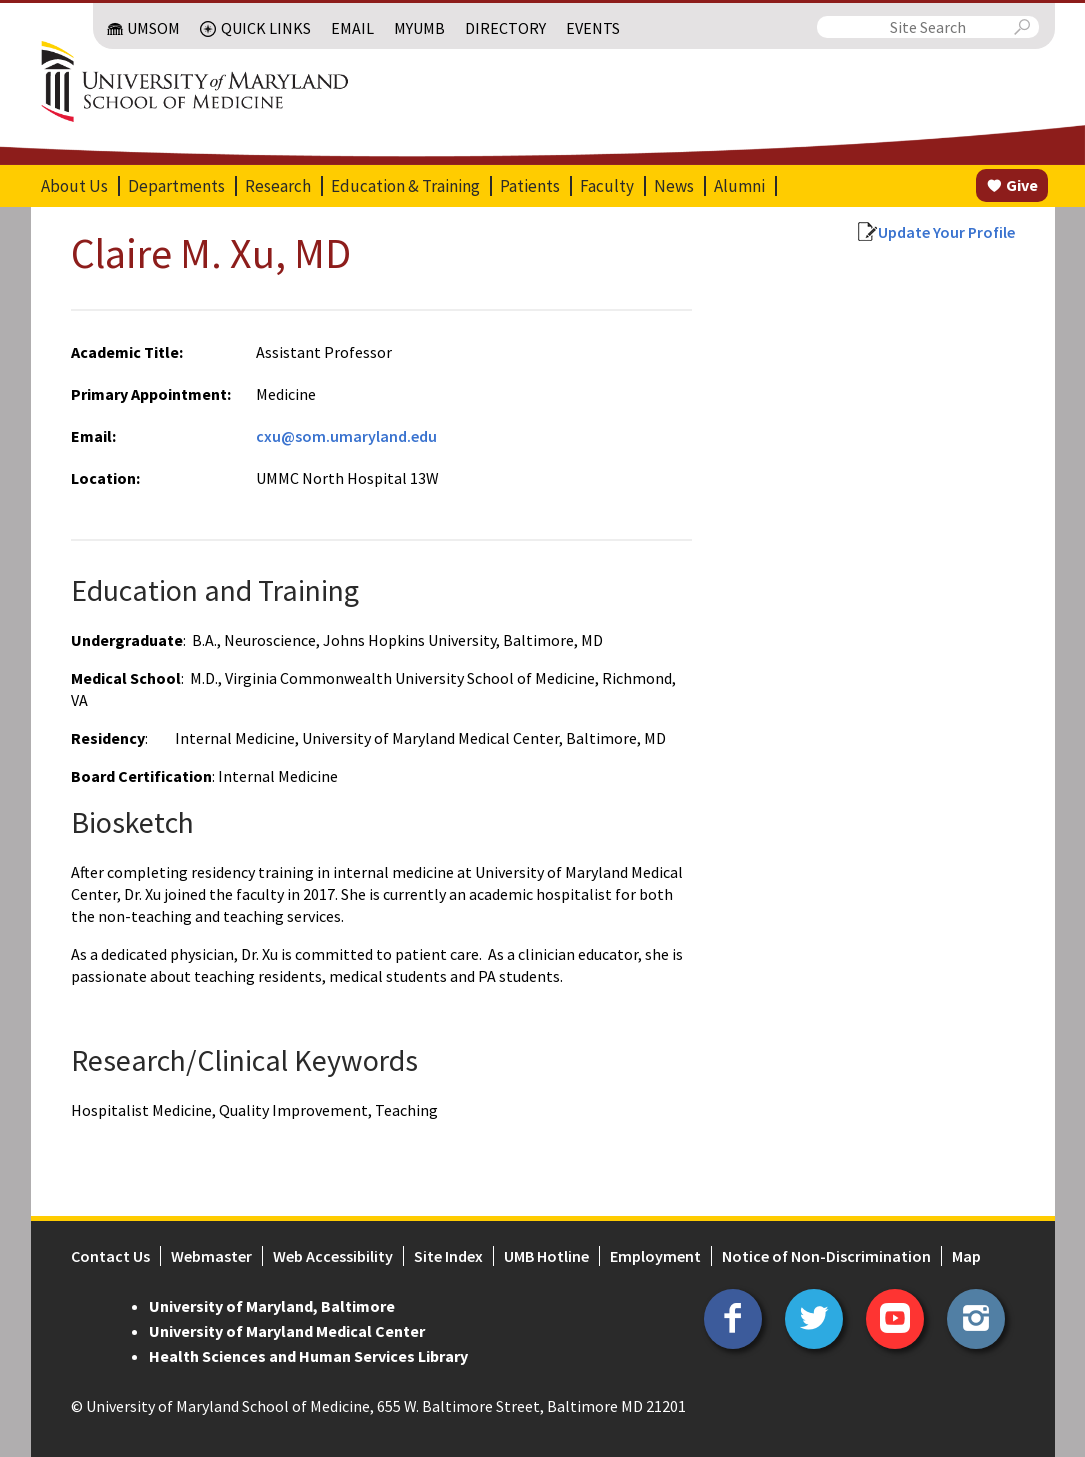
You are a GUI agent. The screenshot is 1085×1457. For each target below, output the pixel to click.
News (674, 186)
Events (593, 28)
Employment (655, 1256)
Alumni (739, 186)
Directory (505, 28)
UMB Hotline (546, 1256)
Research (278, 186)
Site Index (448, 1256)
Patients (530, 186)
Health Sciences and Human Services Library (308, 1356)
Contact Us (110, 1256)
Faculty (607, 186)
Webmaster (211, 1256)
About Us (74, 186)
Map (966, 1256)
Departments (176, 186)
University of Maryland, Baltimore (272, 1306)
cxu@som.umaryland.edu (346, 436)
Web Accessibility (333, 1256)
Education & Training (405, 186)
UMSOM (153, 28)
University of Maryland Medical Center (287, 1331)
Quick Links (266, 28)
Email (352, 28)
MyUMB (419, 28)
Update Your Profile (946, 232)
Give (1022, 185)
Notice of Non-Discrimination (826, 1256)
